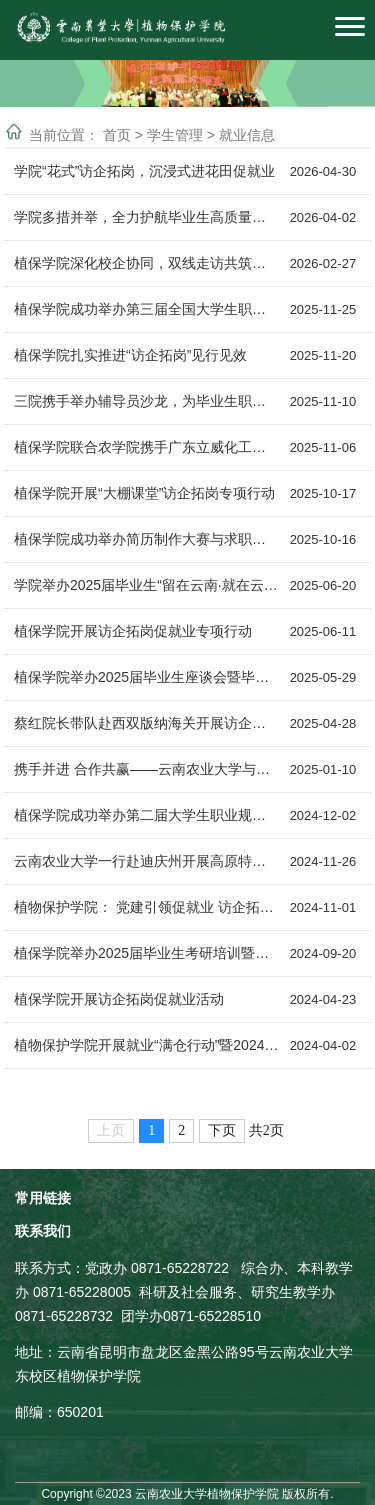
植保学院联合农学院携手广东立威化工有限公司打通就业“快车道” (147, 447)
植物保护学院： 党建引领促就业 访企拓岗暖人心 (147, 907)
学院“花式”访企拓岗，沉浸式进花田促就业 (144, 171)
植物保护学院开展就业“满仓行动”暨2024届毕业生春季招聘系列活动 (147, 1045)
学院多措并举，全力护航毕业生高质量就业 (147, 217)
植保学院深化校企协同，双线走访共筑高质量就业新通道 (147, 263)
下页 (222, 1130)
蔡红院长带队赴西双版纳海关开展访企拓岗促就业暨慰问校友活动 (147, 723)
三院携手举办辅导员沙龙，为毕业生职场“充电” (147, 401)
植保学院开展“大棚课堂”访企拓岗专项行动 (144, 493)
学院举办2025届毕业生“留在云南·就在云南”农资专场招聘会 (147, 585)
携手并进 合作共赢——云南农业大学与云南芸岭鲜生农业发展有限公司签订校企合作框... (147, 769)
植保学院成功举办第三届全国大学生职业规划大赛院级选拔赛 (147, 309)
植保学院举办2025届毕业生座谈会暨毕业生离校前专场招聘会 (147, 677)
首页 (119, 134)
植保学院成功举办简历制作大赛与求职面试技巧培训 (147, 539)
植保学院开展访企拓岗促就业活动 (119, 999)
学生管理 (177, 134)
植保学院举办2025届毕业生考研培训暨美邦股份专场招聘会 (147, 953)
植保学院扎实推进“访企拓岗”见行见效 (130, 355)
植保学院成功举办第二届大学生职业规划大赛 (147, 815)
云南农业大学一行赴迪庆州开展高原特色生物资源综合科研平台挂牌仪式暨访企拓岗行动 (147, 861)
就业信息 (247, 134)
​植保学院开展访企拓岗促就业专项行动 (133, 631)
